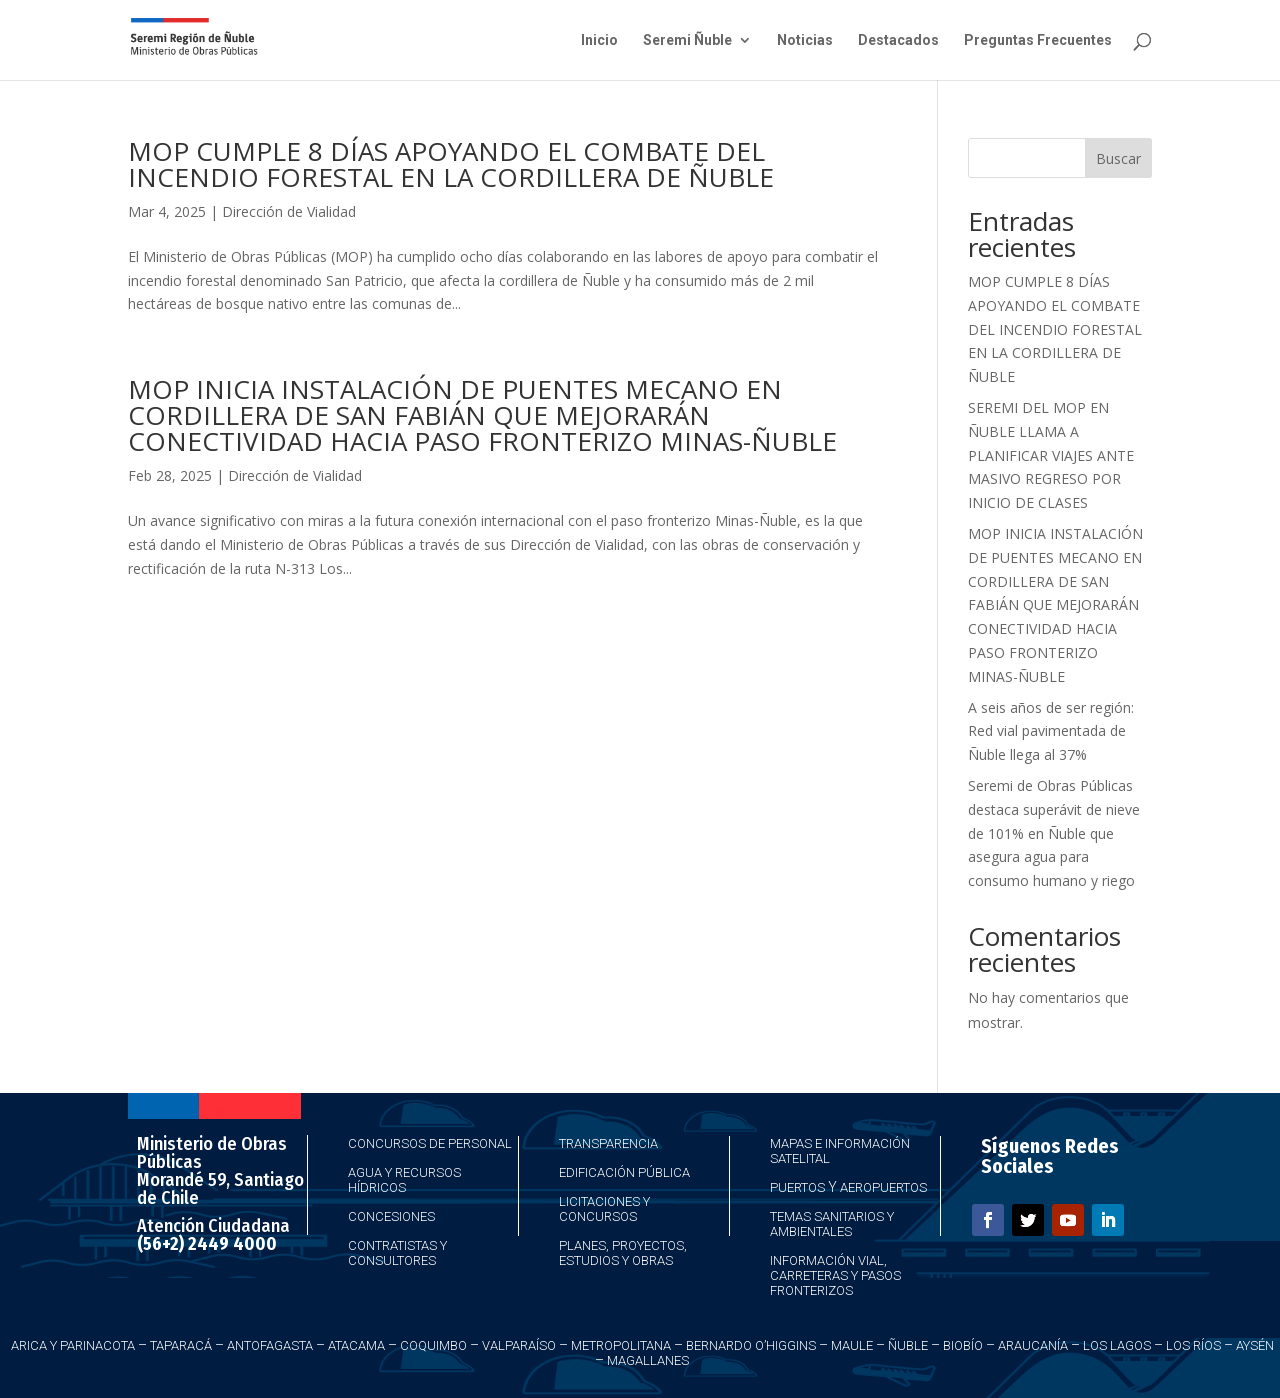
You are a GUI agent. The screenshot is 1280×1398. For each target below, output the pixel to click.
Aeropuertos (883, 1187)
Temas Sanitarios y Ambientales (832, 1224)
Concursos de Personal (430, 1143)
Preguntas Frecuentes (1038, 40)
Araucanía (1033, 1345)
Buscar (1118, 158)
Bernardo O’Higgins (751, 1345)
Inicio (599, 40)
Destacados (898, 40)
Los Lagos (1117, 1345)
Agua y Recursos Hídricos (404, 1180)
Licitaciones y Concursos (604, 1209)
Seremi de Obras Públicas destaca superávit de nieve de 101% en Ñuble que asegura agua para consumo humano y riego (1054, 833)
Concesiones (391, 1216)
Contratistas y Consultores (397, 1253)
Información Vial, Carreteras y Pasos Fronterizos (835, 1275)
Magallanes (648, 1360)
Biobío (963, 1345)
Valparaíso (519, 1345)
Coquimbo (433, 1345)
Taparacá (181, 1345)
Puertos (797, 1187)
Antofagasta (270, 1345)
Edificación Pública (624, 1172)
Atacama (356, 1345)
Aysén (1255, 1345)
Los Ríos (1193, 1345)
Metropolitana (621, 1345)
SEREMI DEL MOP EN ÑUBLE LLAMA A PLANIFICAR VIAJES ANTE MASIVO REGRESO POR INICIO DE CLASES (1051, 455)
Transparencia (608, 1143)
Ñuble (908, 1345)
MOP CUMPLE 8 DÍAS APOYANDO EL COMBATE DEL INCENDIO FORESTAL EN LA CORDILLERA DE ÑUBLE (451, 164)
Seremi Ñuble (687, 40)
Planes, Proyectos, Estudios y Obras (623, 1253)
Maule (852, 1345)
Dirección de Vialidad (289, 211)
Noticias (805, 40)
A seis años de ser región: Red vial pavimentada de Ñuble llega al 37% (1051, 731)
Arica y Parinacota (73, 1345)
